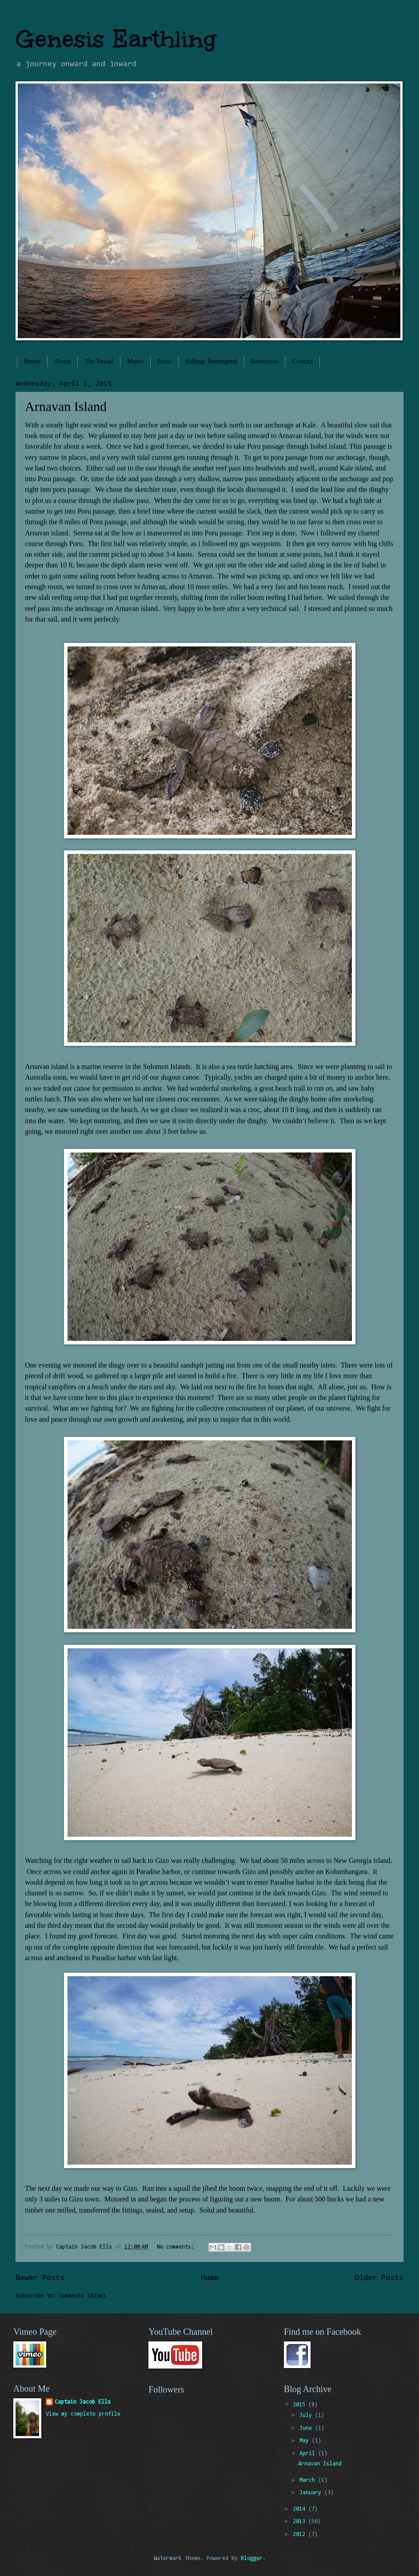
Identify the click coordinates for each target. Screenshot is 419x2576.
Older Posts (379, 2278)
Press (164, 361)
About (62, 361)
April (308, 2453)
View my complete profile (83, 2414)
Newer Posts (40, 2278)
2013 (300, 2521)
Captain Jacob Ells (83, 2402)
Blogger (252, 2558)
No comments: (177, 2247)
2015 (300, 2405)
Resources (265, 361)
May (305, 2441)
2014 (300, 2509)
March (308, 2480)
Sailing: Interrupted (211, 361)
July (307, 2415)
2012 (300, 2534)
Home (32, 361)
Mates (135, 361)
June (307, 2428)
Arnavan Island (66, 406)
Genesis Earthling (116, 39)
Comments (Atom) (82, 2296)
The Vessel (98, 361)
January (311, 2493)
